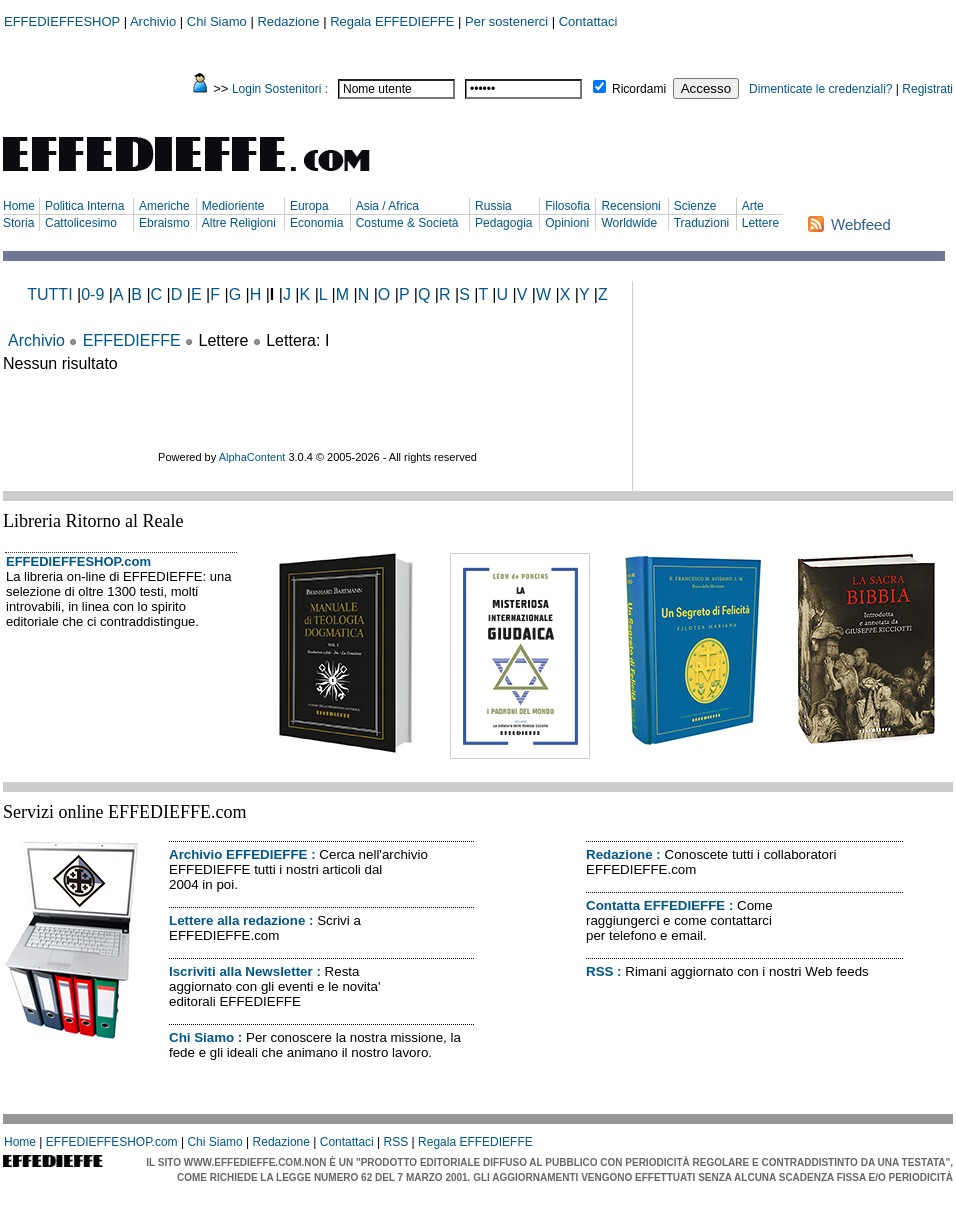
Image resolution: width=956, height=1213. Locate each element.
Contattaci (588, 21)
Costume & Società (407, 223)
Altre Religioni (239, 223)
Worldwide (629, 223)
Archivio (153, 21)
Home (19, 206)
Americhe (164, 206)
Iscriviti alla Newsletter (241, 971)
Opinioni (567, 223)
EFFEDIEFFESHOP (62, 21)
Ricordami (639, 89)
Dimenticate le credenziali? (820, 89)
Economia (316, 223)
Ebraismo (164, 223)
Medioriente (233, 206)
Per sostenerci (506, 21)
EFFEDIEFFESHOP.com (78, 561)
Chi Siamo (217, 21)
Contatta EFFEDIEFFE (655, 905)
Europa (309, 206)
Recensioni (630, 206)
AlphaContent (252, 457)
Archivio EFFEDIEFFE (238, 854)
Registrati (927, 89)
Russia (493, 206)
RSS (599, 971)
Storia (18, 223)
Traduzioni (702, 223)
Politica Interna (84, 206)
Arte (753, 206)
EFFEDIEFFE (132, 340)
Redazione (288, 21)
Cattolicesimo (81, 223)
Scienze (695, 206)
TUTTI (49, 294)
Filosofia (567, 206)
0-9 (92, 294)
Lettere (760, 223)
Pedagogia (503, 223)
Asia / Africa (387, 206)
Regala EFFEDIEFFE (392, 21)
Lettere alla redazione (237, 920)
